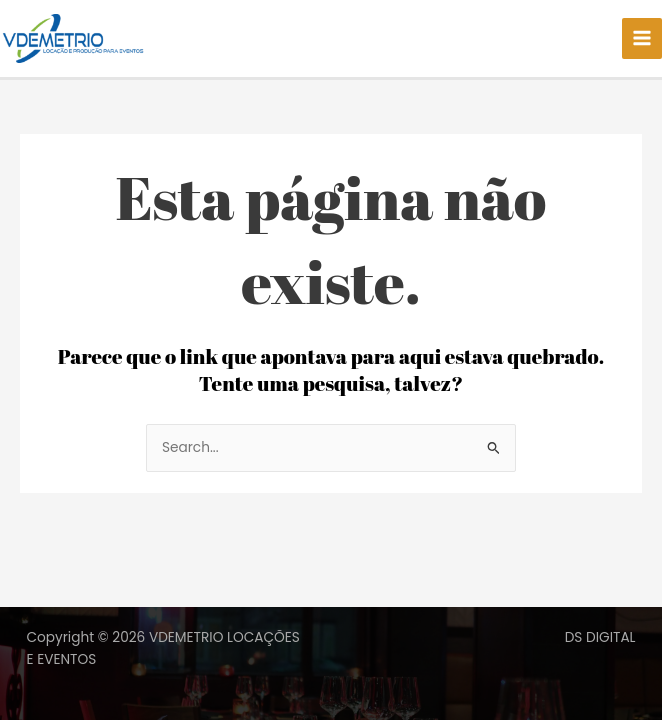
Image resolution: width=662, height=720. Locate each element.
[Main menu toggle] (642, 39)
